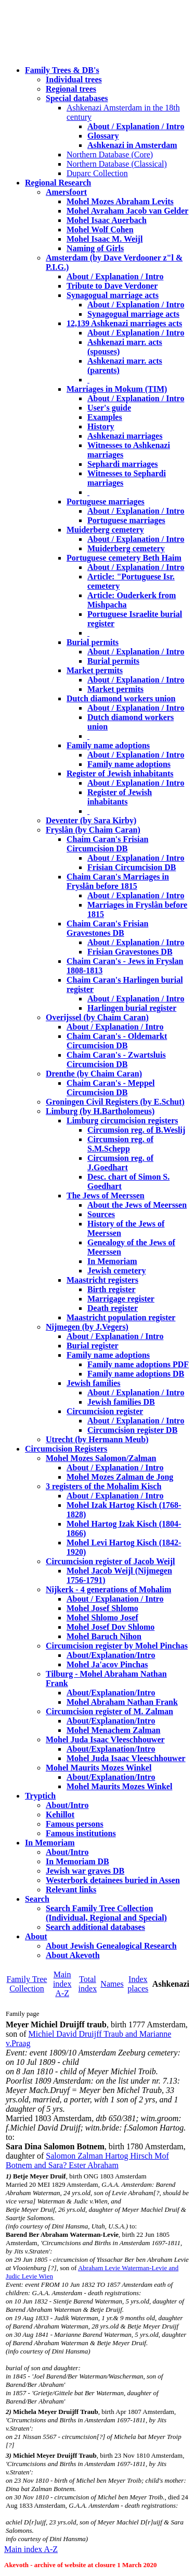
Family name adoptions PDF (138, 1364)
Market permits (95, 670)
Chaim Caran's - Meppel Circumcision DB (110, 1088)
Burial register (93, 1345)
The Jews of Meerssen (106, 1195)
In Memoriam (112, 1261)
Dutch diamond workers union (121, 698)
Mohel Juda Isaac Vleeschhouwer (126, 1758)
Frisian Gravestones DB (130, 951)
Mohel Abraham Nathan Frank (122, 1702)
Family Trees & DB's (62, 70)
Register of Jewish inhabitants (120, 773)
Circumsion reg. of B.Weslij (136, 1129)
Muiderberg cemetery (105, 529)
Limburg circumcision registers (122, 1120)
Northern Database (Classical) (117, 163)
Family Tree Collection (27, 1984)
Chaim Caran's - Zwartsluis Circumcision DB (116, 1059)
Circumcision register (105, 1411)
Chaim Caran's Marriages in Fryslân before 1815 (118, 881)
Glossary (103, 135)
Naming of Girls (95, 248)
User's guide (109, 407)
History (100, 426)
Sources (101, 1214)
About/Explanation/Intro (111, 1655)
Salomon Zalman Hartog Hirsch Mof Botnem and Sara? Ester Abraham (87, 2160)
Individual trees (74, 79)
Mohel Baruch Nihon (104, 1636)
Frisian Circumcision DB (131, 867)
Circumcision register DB (132, 1430)
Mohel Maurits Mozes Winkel (119, 1786)
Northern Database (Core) (110, 154)
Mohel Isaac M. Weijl (104, 238)
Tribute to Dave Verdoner (112, 285)
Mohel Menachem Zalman (113, 1730)
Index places (137, 1984)
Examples (104, 417)
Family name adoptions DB (135, 1373)
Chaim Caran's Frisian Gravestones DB (107, 928)
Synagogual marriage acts (113, 295)
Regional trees (71, 88)
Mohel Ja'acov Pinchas (107, 1664)
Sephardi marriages (122, 464)
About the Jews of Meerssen (137, 1204)
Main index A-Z (62, 1984)
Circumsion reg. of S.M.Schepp (120, 1144)
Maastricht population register (121, 1317)
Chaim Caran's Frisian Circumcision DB (107, 844)
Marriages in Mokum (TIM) (117, 389)
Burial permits (93, 642)
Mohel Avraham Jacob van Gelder (127, 210)
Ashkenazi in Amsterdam (132, 145)
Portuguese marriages (106, 501)
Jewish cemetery (116, 1270)
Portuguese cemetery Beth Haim (124, 557)
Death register (112, 1308)
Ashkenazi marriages (124, 435)
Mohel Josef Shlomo (102, 1608)
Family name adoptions (108, 745)
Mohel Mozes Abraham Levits (120, 201)
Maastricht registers (102, 1279)
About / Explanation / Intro (135, 126)
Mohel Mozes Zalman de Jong (120, 1476)
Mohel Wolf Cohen (100, 229)
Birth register (111, 1289)
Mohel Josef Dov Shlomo (110, 1627)
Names (111, 1983)
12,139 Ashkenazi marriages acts (124, 323)
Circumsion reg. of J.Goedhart (120, 1163)
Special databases (77, 98)
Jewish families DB (121, 1401)
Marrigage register (120, 1298)
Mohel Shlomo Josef (102, 1617)
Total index (88, 1984)
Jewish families (94, 1383)
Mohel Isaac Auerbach (107, 220)
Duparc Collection (97, 173)
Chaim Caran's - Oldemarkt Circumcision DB (117, 1041)
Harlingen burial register (131, 1008)
